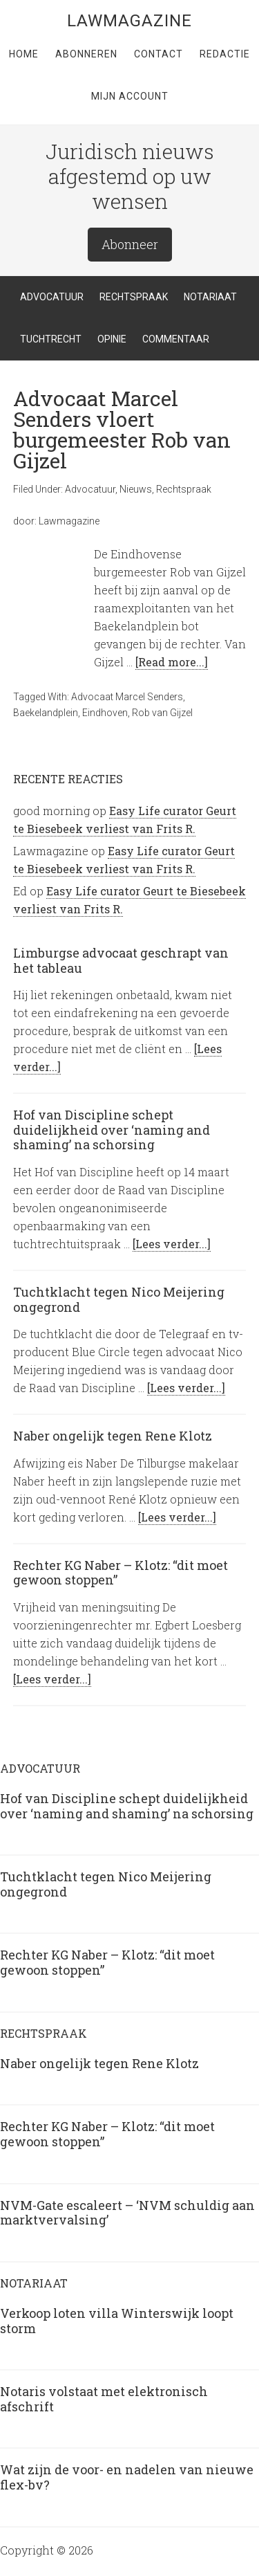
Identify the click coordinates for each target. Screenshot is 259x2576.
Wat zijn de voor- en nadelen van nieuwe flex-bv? (126, 2477)
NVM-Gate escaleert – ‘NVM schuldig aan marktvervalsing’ (127, 2213)
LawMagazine (129, 20)
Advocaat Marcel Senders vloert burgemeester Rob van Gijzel (122, 429)
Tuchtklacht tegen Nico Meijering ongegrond (118, 1299)
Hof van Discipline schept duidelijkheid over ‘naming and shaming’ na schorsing (111, 1129)
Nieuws (135, 489)
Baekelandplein (45, 712)
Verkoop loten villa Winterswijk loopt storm (116, 2321)
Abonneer (130, 244)
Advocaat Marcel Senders (127, 696)
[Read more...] (171, 662)
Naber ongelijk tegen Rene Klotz (112, 1435)
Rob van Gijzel (162, 712)
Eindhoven (105, 712)
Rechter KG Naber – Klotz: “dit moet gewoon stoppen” (120, 1573)
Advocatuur (90, 489)
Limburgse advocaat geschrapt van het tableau (121, 960)
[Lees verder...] (172, 1243)
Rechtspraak (183, 489)
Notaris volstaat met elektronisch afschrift (104, 2399)
